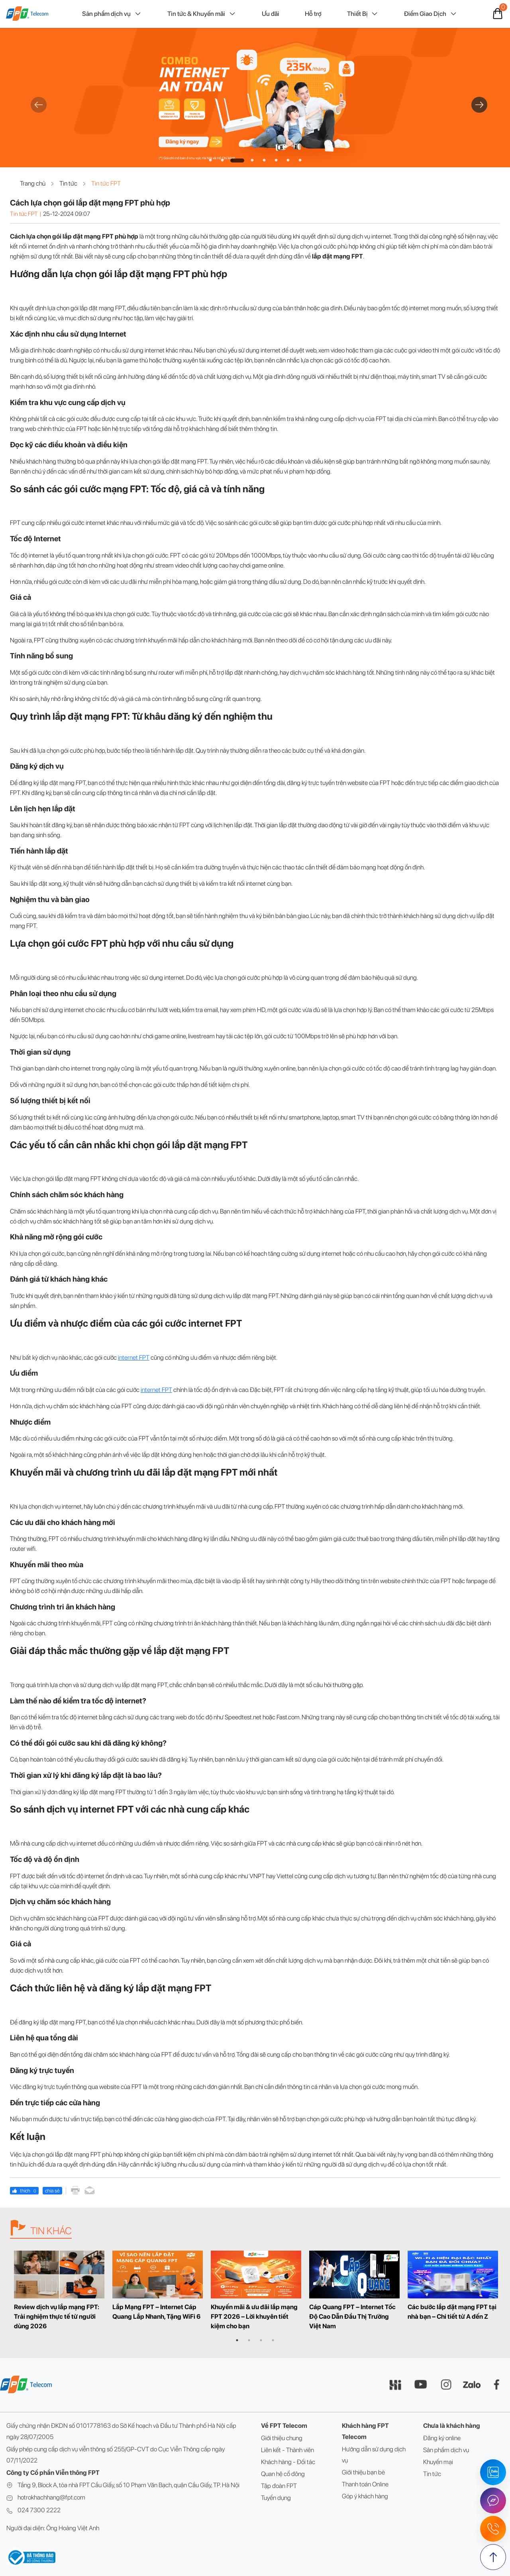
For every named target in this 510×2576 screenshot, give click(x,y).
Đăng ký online (442, 2438)
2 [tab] (222, 160)
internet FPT (133, 1357)
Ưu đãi (270, 14)
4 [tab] (252, 160)
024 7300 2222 (39, 2510)
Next (475, 102)
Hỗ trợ (313, 14)
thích (24, 2191)
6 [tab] (276, 160)
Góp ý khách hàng (365, 2496)
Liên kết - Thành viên (287, 2450)
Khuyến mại (438, 2462)
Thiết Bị (363, 14)
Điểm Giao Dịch (430, 14)
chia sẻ (52, 2191)
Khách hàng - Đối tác (288, 2462)
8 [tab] (300, 160)
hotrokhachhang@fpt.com (51, 2497)
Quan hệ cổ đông (283, 2474)
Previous (35, 102)
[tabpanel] (255, 97)
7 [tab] (288, 160)
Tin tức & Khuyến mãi (201, 14)
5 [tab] (264, 160)
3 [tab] (237, 160)
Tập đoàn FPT (279, 2486)
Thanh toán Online (365, 2484)
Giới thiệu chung (281, 2438)
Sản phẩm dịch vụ (112, 14)
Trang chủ (37, 183)
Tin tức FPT (106, 183)
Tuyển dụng (276, 2498)
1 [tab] (210, 160)
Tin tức (73, 183)
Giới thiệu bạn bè (363, 2472)
